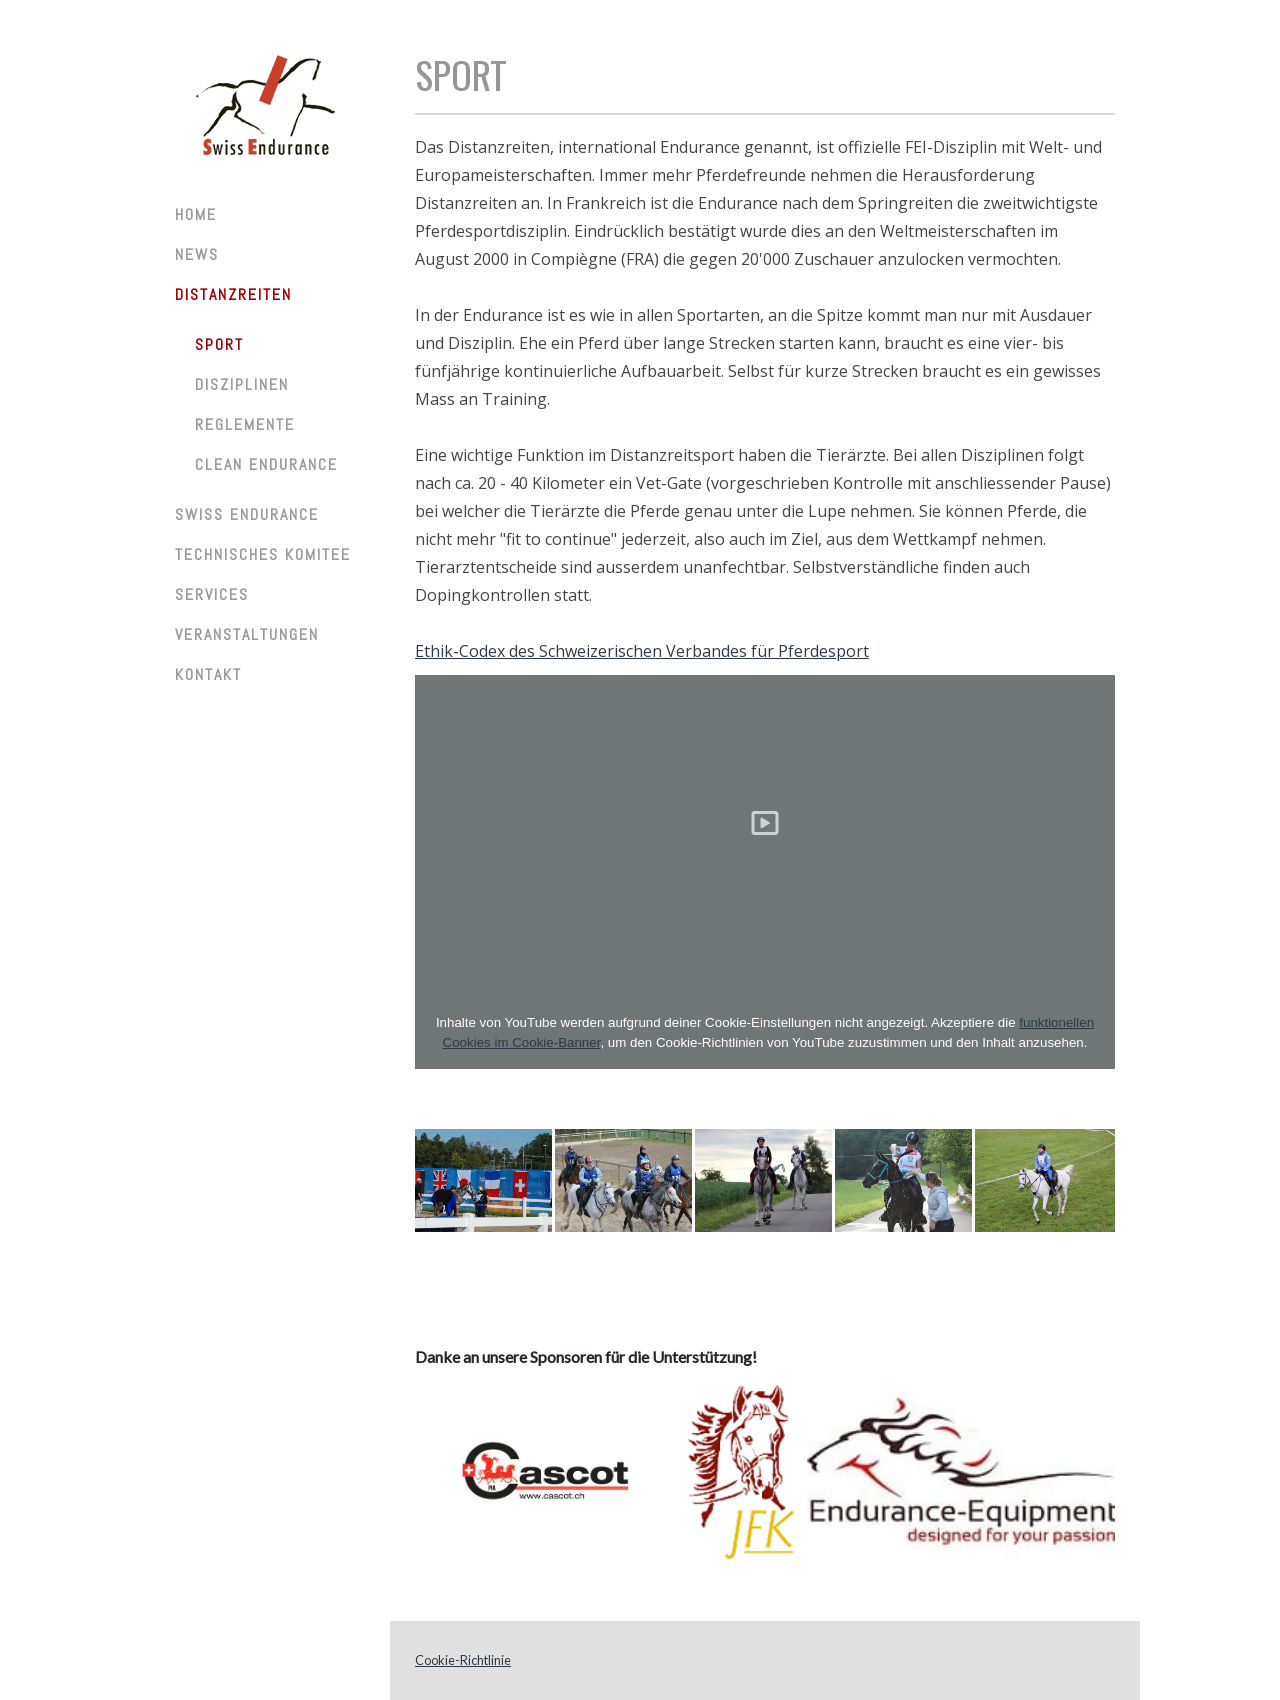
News (197, 254)
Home (196, 214)
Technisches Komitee (263, 554)
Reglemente (245, 424)
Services (212, 594)
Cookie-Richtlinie (463, 1660)
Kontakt (208, 674)
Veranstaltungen (247, 634)
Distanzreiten (233, 294)
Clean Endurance (266, 464)
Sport (219, 344)
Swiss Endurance (247, 514)
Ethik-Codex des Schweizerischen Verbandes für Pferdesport (642, 651)
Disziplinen (242, 384)
